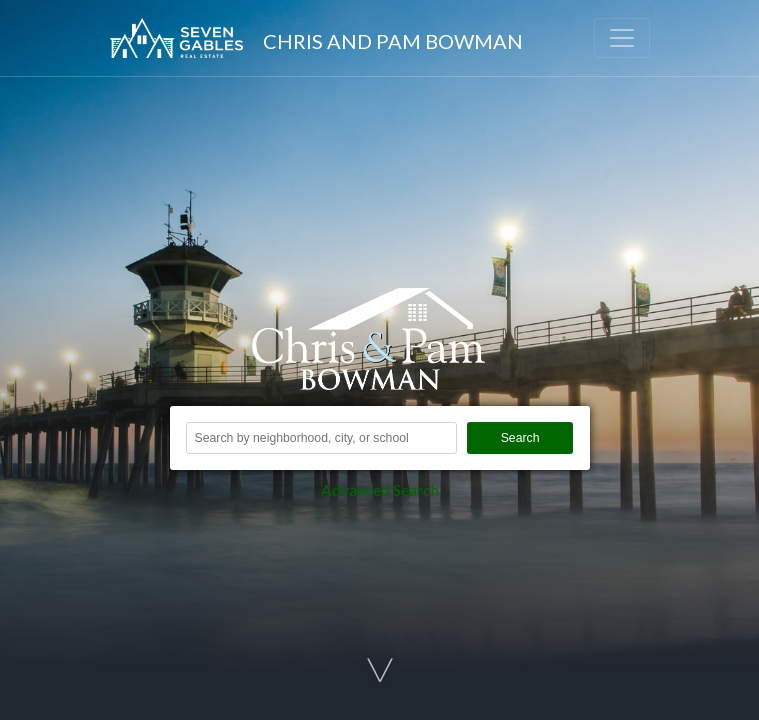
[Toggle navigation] (622, 38)
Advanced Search (380, 489)
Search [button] (520, 438)
